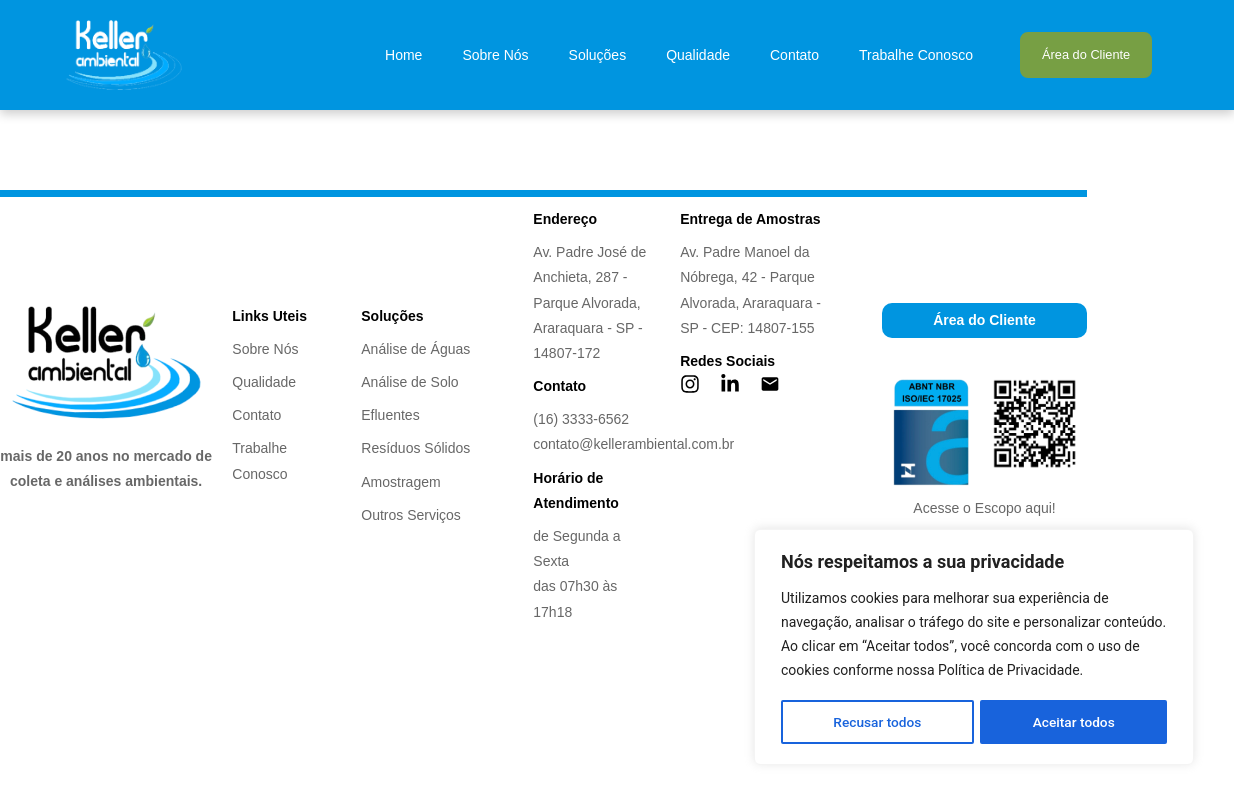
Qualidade (698, 55)
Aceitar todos (1074, 722)
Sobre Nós (495, 55)
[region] (974, 648)
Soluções (598, 55)
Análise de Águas (415, 349)
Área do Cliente (1086, 54)
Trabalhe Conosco (916, 55)
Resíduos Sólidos (415, 448)
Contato (794, 55)
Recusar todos (877, 722)
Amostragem (400, 482)
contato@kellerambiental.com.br (633, 444)
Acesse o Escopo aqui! (984, 508)
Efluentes (390, 415)
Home (403, 55)
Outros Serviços (411, 515)
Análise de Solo (409, 382)
